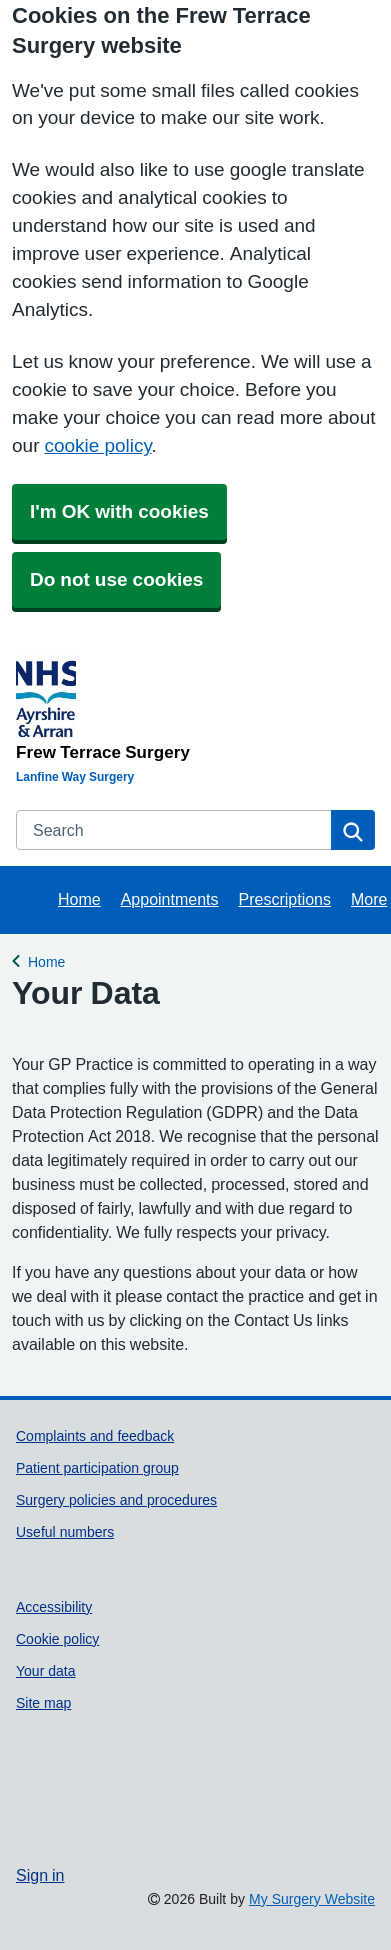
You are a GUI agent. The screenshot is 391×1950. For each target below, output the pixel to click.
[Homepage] (191, 707)
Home (79, 899)
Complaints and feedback (95, 1436)
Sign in (40, 1875)
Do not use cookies (116, 579)
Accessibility (54, 1607)
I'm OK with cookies (119, 511)
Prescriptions (285, 899)
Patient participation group (97, 1468)
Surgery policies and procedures (116, 1500)
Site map (43, 1703)
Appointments (170, 899)
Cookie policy (57, 1639)
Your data (46, 1671)
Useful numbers (65, 1532)
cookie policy (97, 445)
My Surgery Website (312, 1899)
